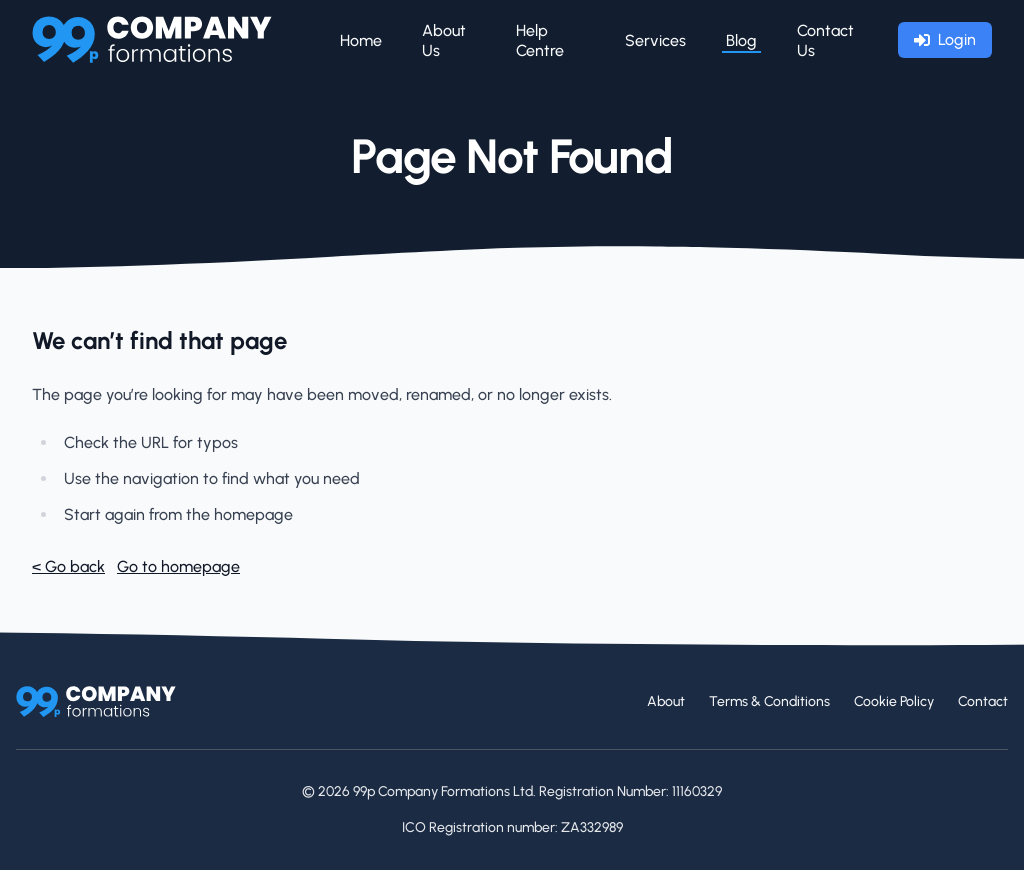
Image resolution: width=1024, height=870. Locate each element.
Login (945, 39)
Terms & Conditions (769, 701)
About (666, 701)
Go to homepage (178, 566)
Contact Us (825, 40)
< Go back (68, 566)
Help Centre (540, 40)
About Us (444, 40)
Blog (741, 40)
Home (361, 40)
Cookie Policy (894, 701)
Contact (983, 701)
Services (655, 40)
